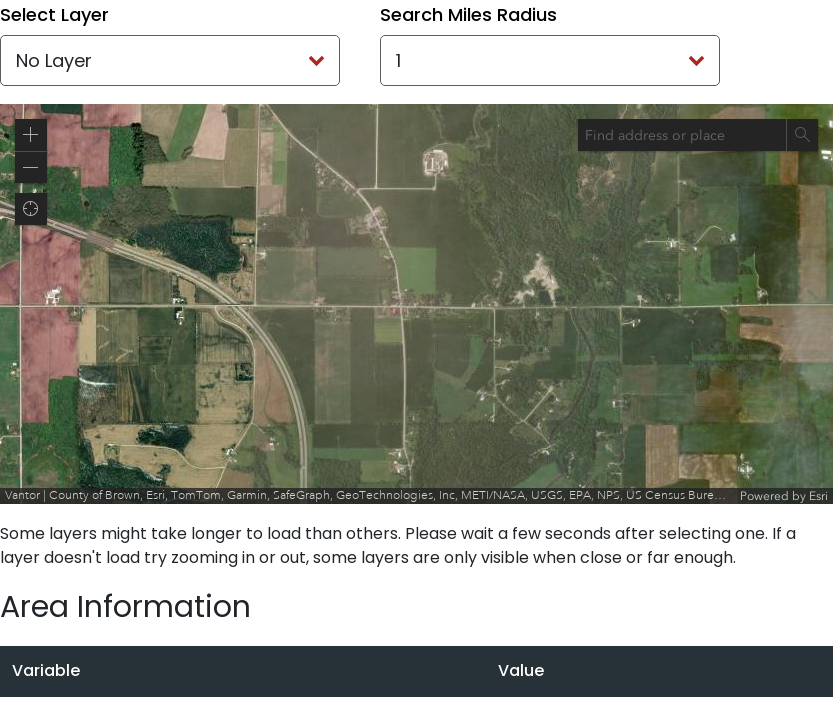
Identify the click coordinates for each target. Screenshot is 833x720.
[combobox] (682, 135)
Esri (818, 496)
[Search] (802, 135)
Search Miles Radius (468, 14)
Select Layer (54, 14)
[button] (31, 135)
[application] (416, 304)
